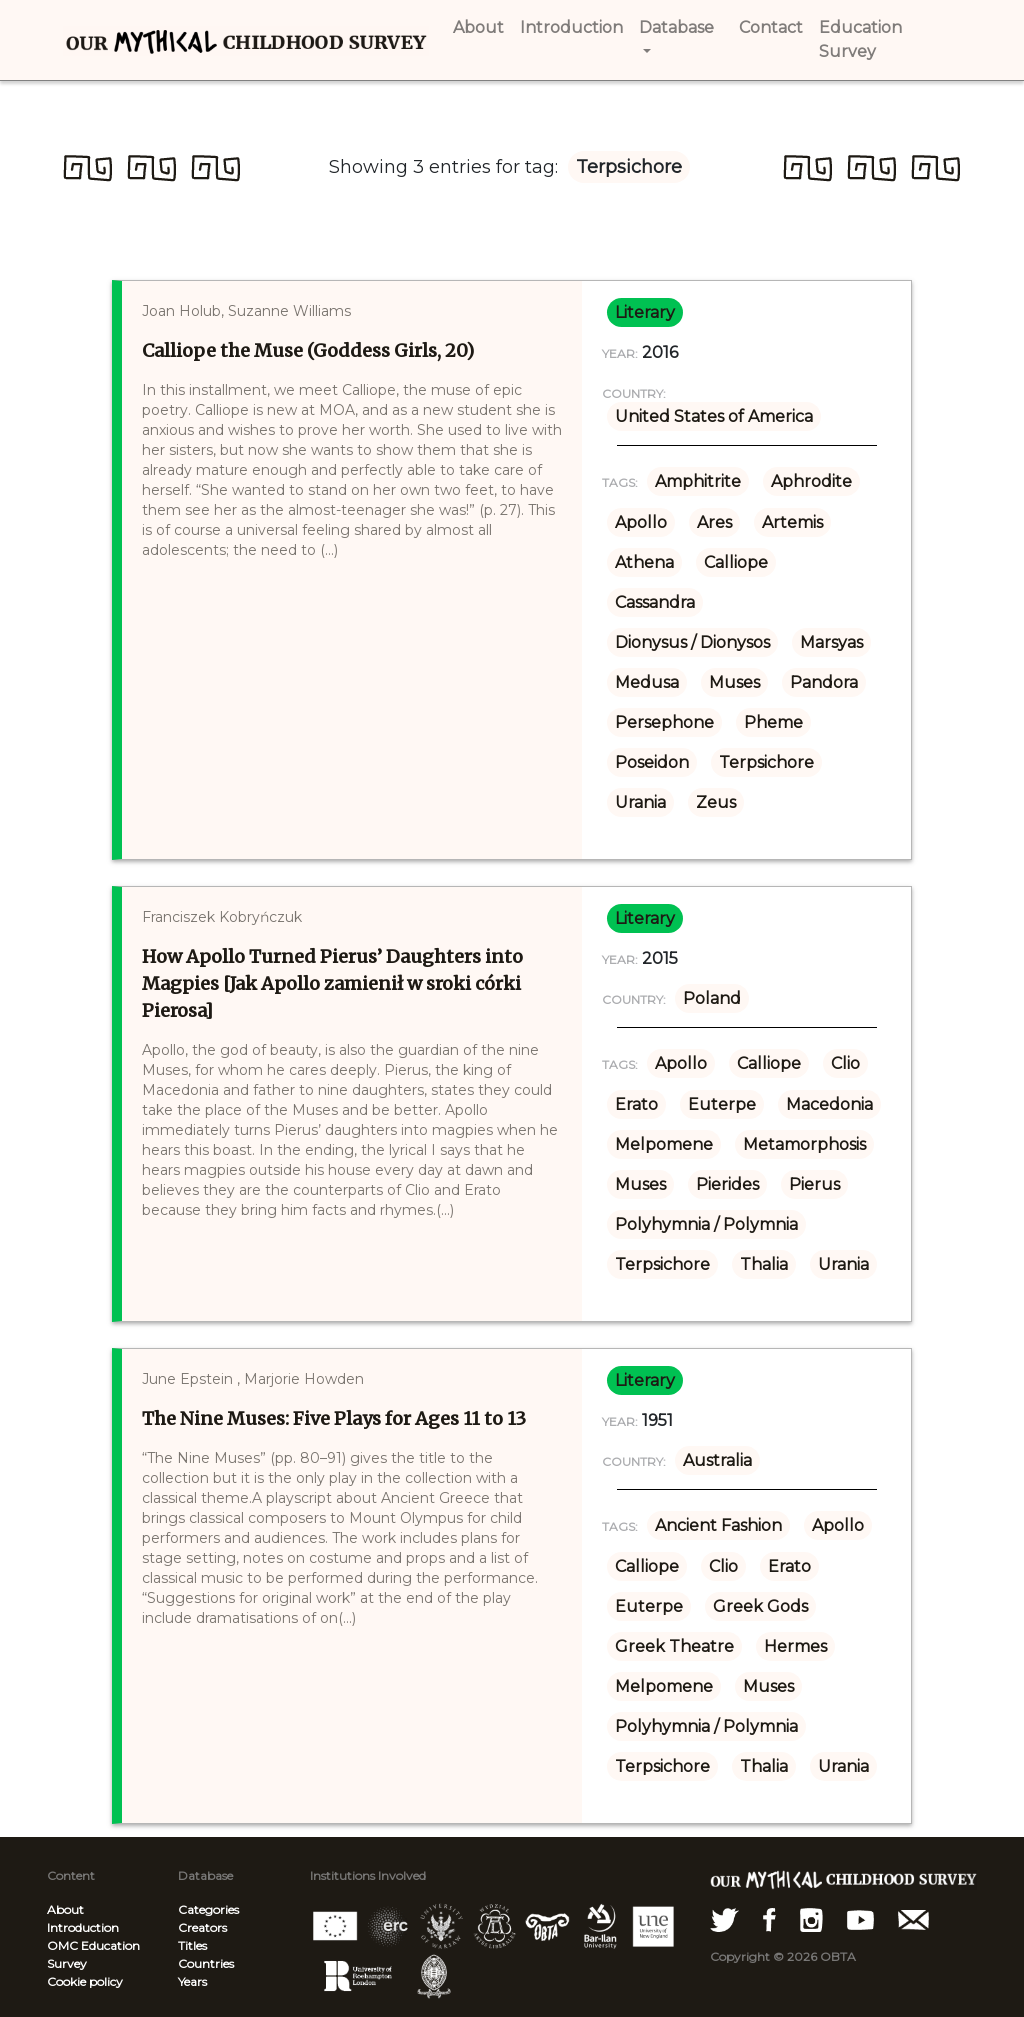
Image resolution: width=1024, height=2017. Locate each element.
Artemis (792, 522)
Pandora (824, 682)
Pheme (773, 722)
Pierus (814, 1184)
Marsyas (831, 642)
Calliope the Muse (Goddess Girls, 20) (308, 350)
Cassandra (655, 602)
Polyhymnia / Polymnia (706, 1224)
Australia (717, 1460)
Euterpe (722, 1104)
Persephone (664, 722)
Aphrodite (811, 481)
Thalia (764, 1264)
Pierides (727, 1184)
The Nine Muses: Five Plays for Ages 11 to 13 (334, 1418)
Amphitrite (698, 481)
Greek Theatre (674, 1646)
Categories (208, 1909)
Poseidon (652, 762)
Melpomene (664, 1144)
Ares (714, 522)
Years (192, 1981)
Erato (636, 1104)
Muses (734, 682)
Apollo (641, 522)
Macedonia (829, 1104)
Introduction (83, 1927)
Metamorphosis (804, 1144)
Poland (712, 998)
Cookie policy (85, 1981)
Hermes (795, 1646)
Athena (644, 562)
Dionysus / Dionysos (692, 642)
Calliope (736, 562)
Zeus (716, 802)
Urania (640, 802)
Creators (202, 1927)
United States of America (714, 416)
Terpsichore (766, 762)
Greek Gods (760, 1606)
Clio (845, 1063)
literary (645, 312)
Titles (192, 1945)
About (65, 1909)
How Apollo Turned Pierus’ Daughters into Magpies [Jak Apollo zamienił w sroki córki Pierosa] (332, 983)
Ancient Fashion (718, 1525)
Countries (206, 1963)
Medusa (647, 682)
